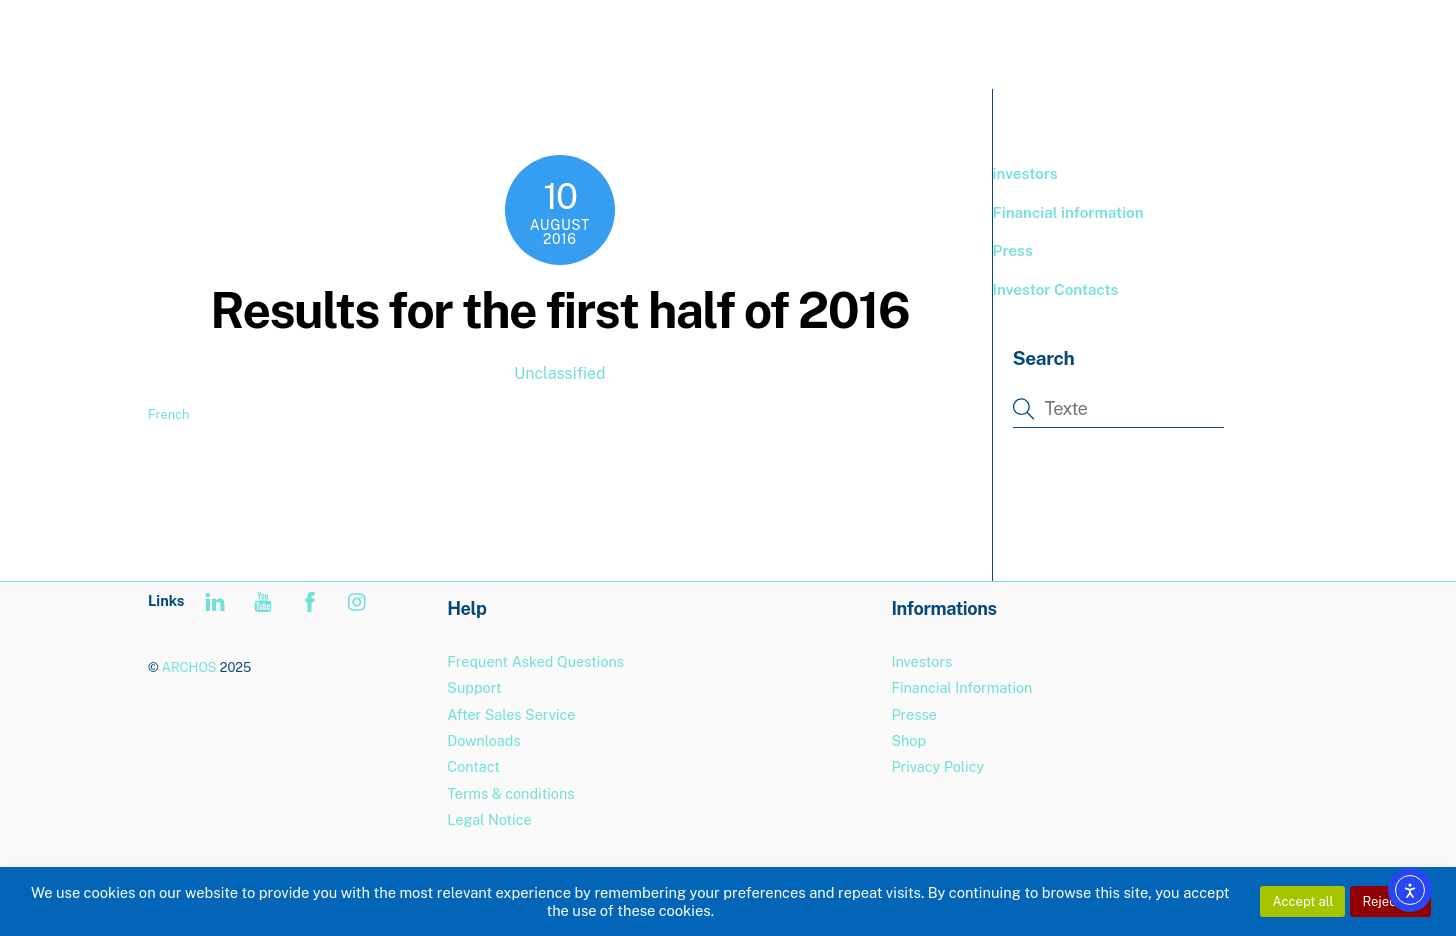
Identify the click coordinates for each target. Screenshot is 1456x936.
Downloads (483, 740)
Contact (473, 766)
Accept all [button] (1302, 901)
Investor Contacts (1056, 289)
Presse (913, 714)
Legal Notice (489, 819)
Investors (921, 661)
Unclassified (560, 373)
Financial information (1068, 212)
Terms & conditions (510, 793)
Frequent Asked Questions (535, 661)
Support (1175, 39)
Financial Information (961, 687)
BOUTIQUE (1071, 39)
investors (1025, 173)
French (168, 414)
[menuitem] (1265, 40)
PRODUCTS (955, 39)
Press (1013, 250)
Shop (908, 740)
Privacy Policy (937, 766)
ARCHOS (189, 667)
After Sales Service (511, 714)
